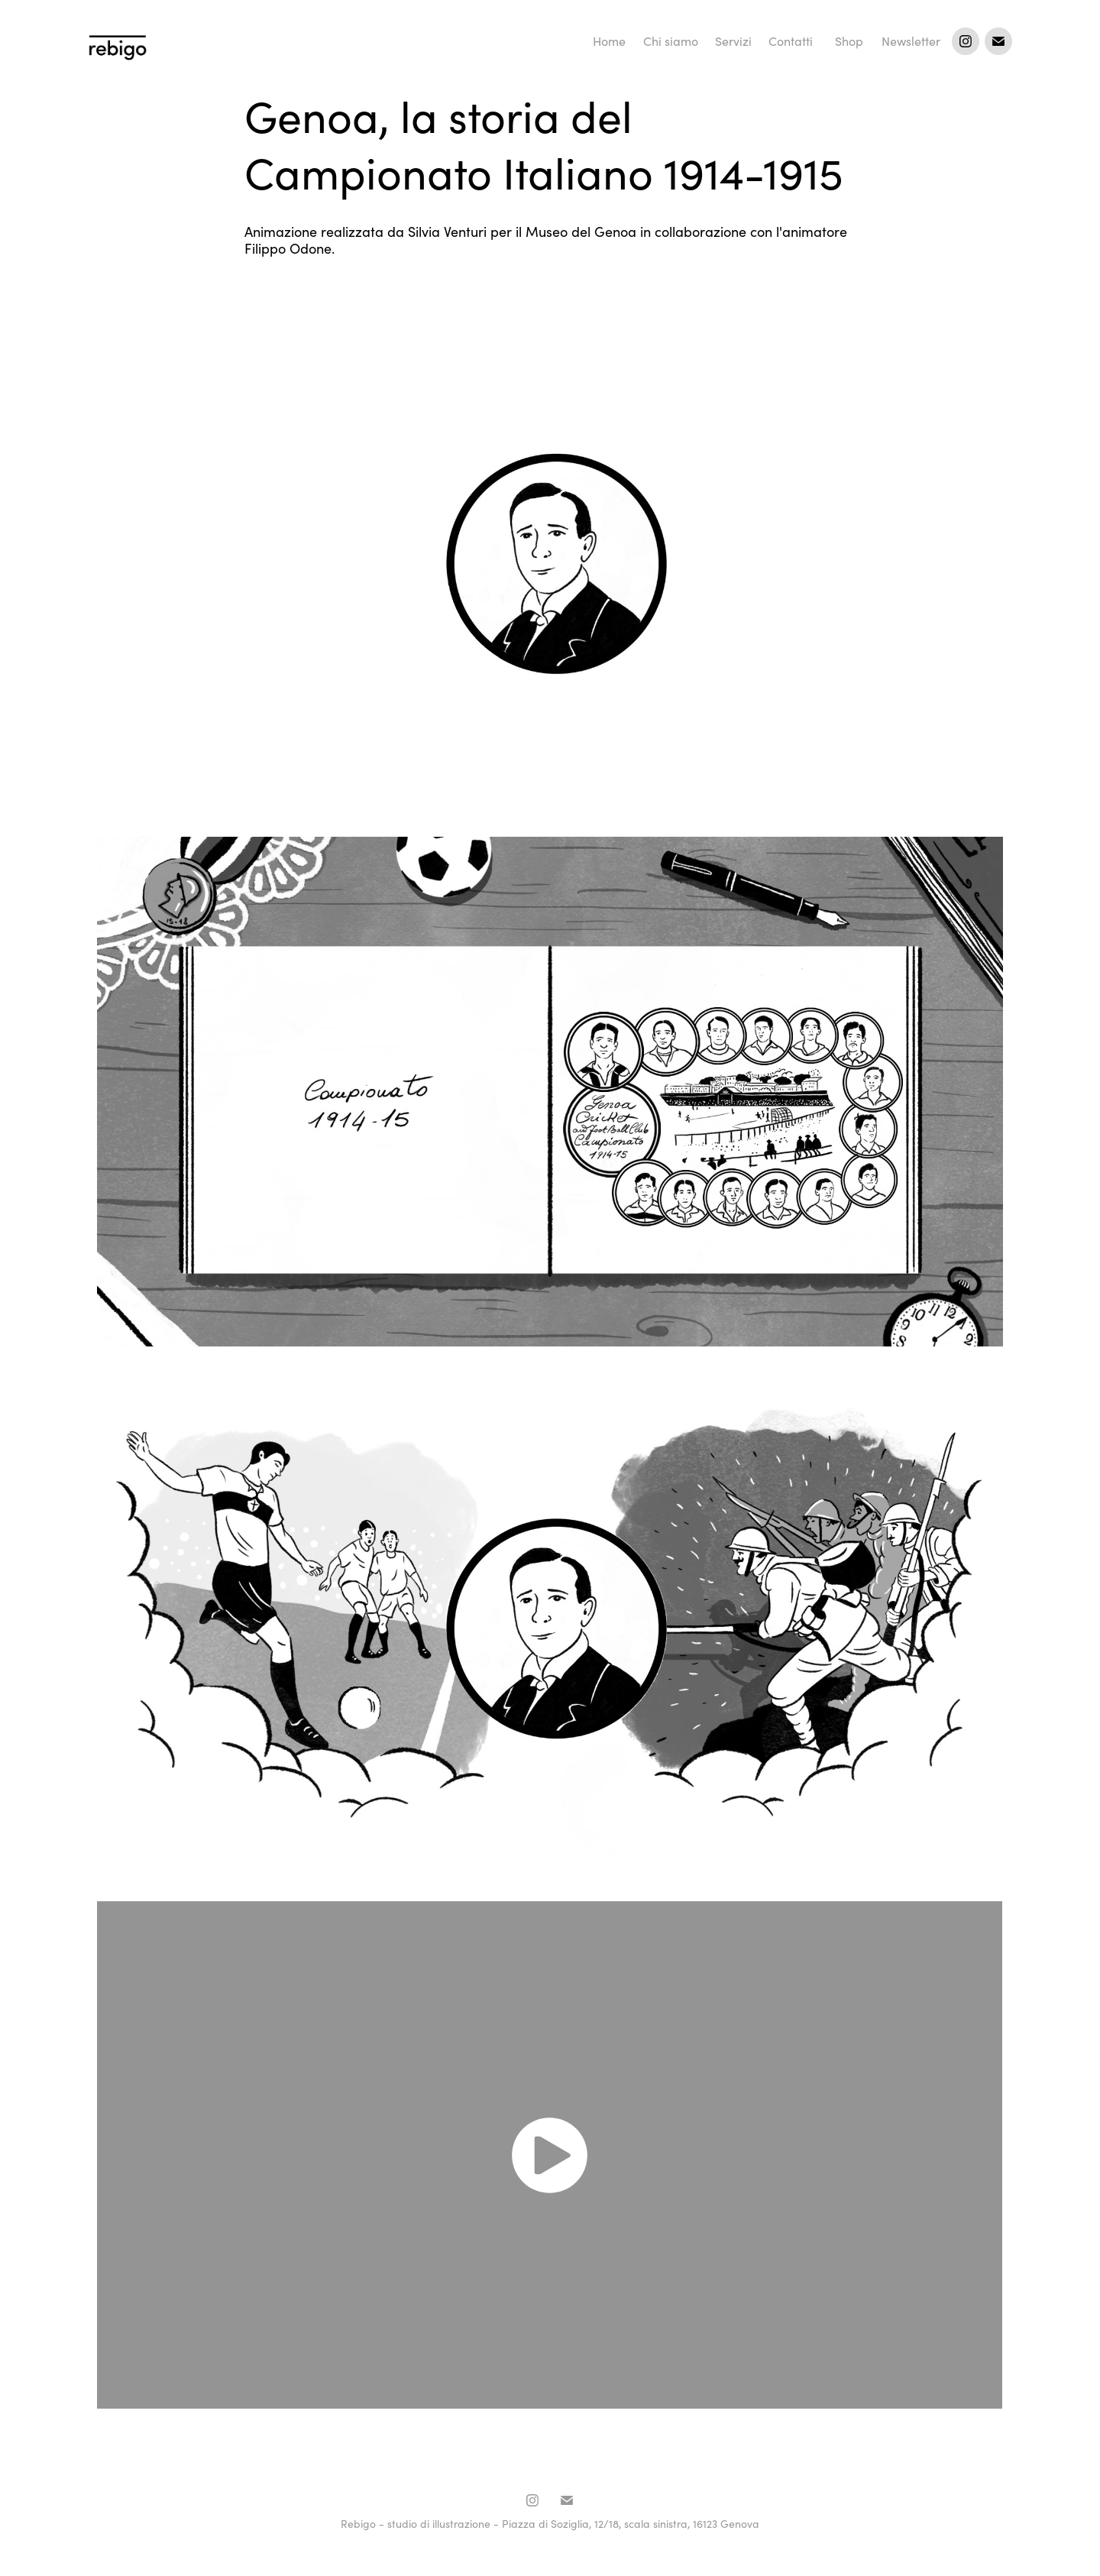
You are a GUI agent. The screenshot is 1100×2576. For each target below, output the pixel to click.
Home (609, 41)
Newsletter (911, 41)
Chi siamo (670, 41)
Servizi (733, 41)
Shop (849, 41)
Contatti (790, 41)
